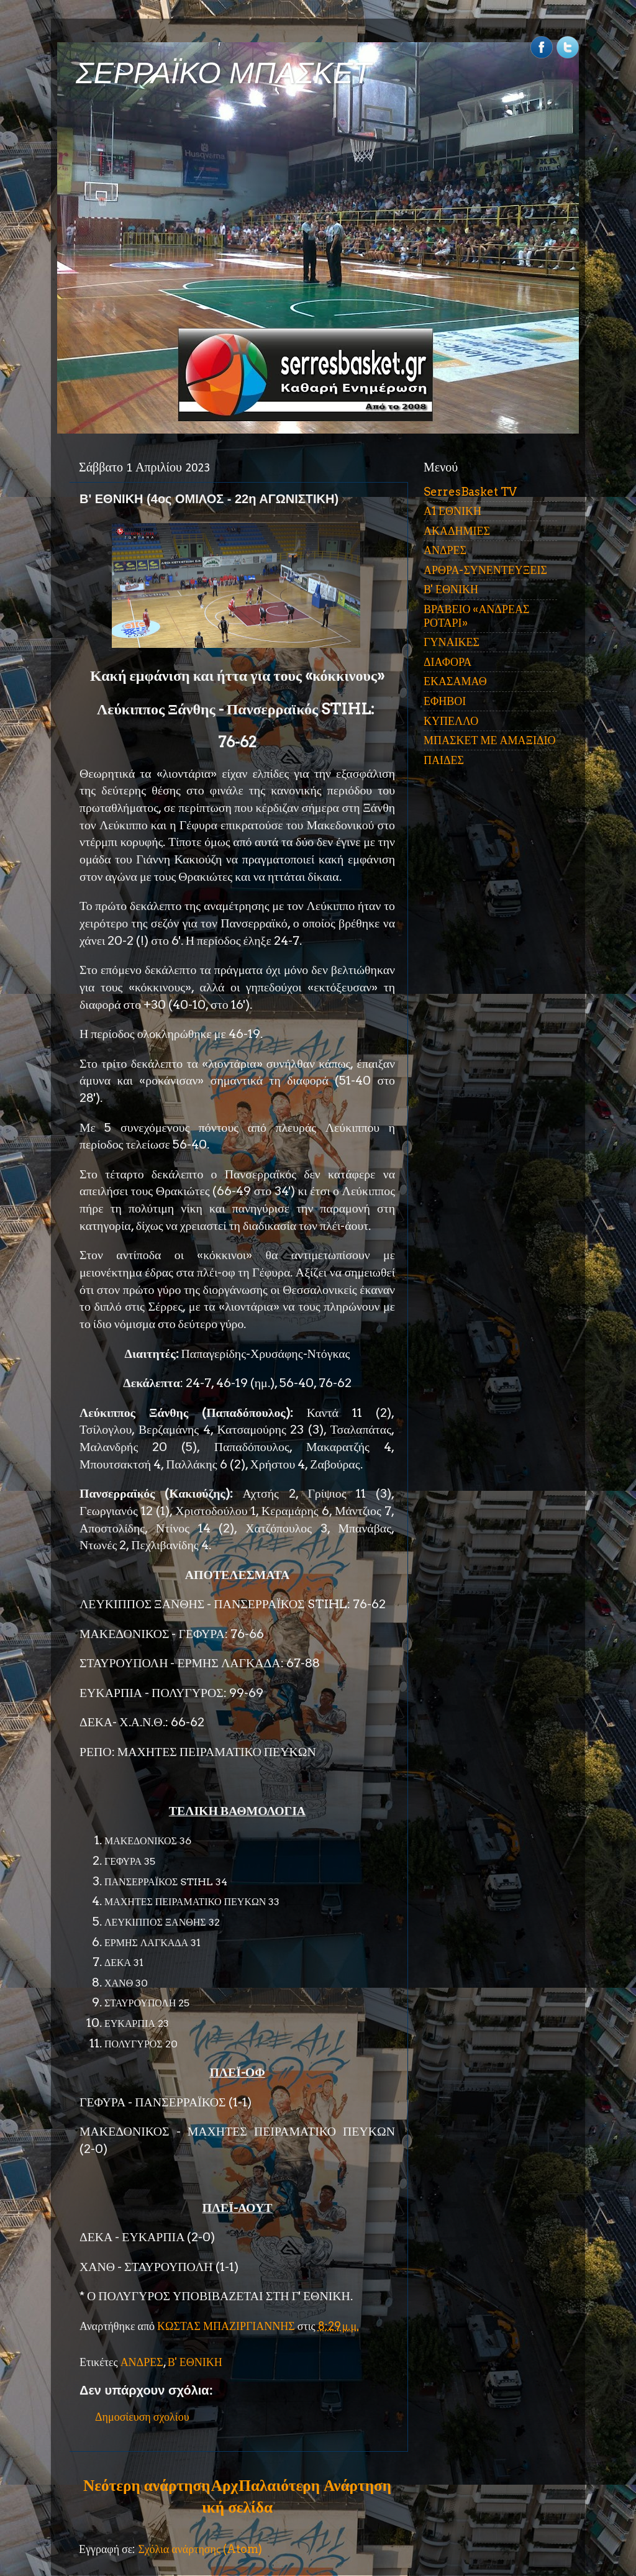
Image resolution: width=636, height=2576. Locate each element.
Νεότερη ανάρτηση (146, 2485)
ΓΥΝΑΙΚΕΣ (451, 642)
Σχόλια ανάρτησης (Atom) (200, 2549)
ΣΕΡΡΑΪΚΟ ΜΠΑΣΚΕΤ (223, 73)
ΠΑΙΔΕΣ (444, 760)
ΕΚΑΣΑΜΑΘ (455, 681)
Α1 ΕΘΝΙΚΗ (452, 510)
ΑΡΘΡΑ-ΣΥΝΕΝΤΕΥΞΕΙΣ (485, 569)
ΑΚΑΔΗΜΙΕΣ (457, 530)
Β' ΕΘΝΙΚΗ (195, 2362)
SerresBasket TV (470, 491)
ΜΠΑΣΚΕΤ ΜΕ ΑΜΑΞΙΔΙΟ (490, 740)
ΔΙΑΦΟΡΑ (447, 661)
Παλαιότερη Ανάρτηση (314, 2485)
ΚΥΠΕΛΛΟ (451, 720)
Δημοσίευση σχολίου (142, 2416)
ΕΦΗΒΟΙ (445, 701)
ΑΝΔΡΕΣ (141, 2362)
